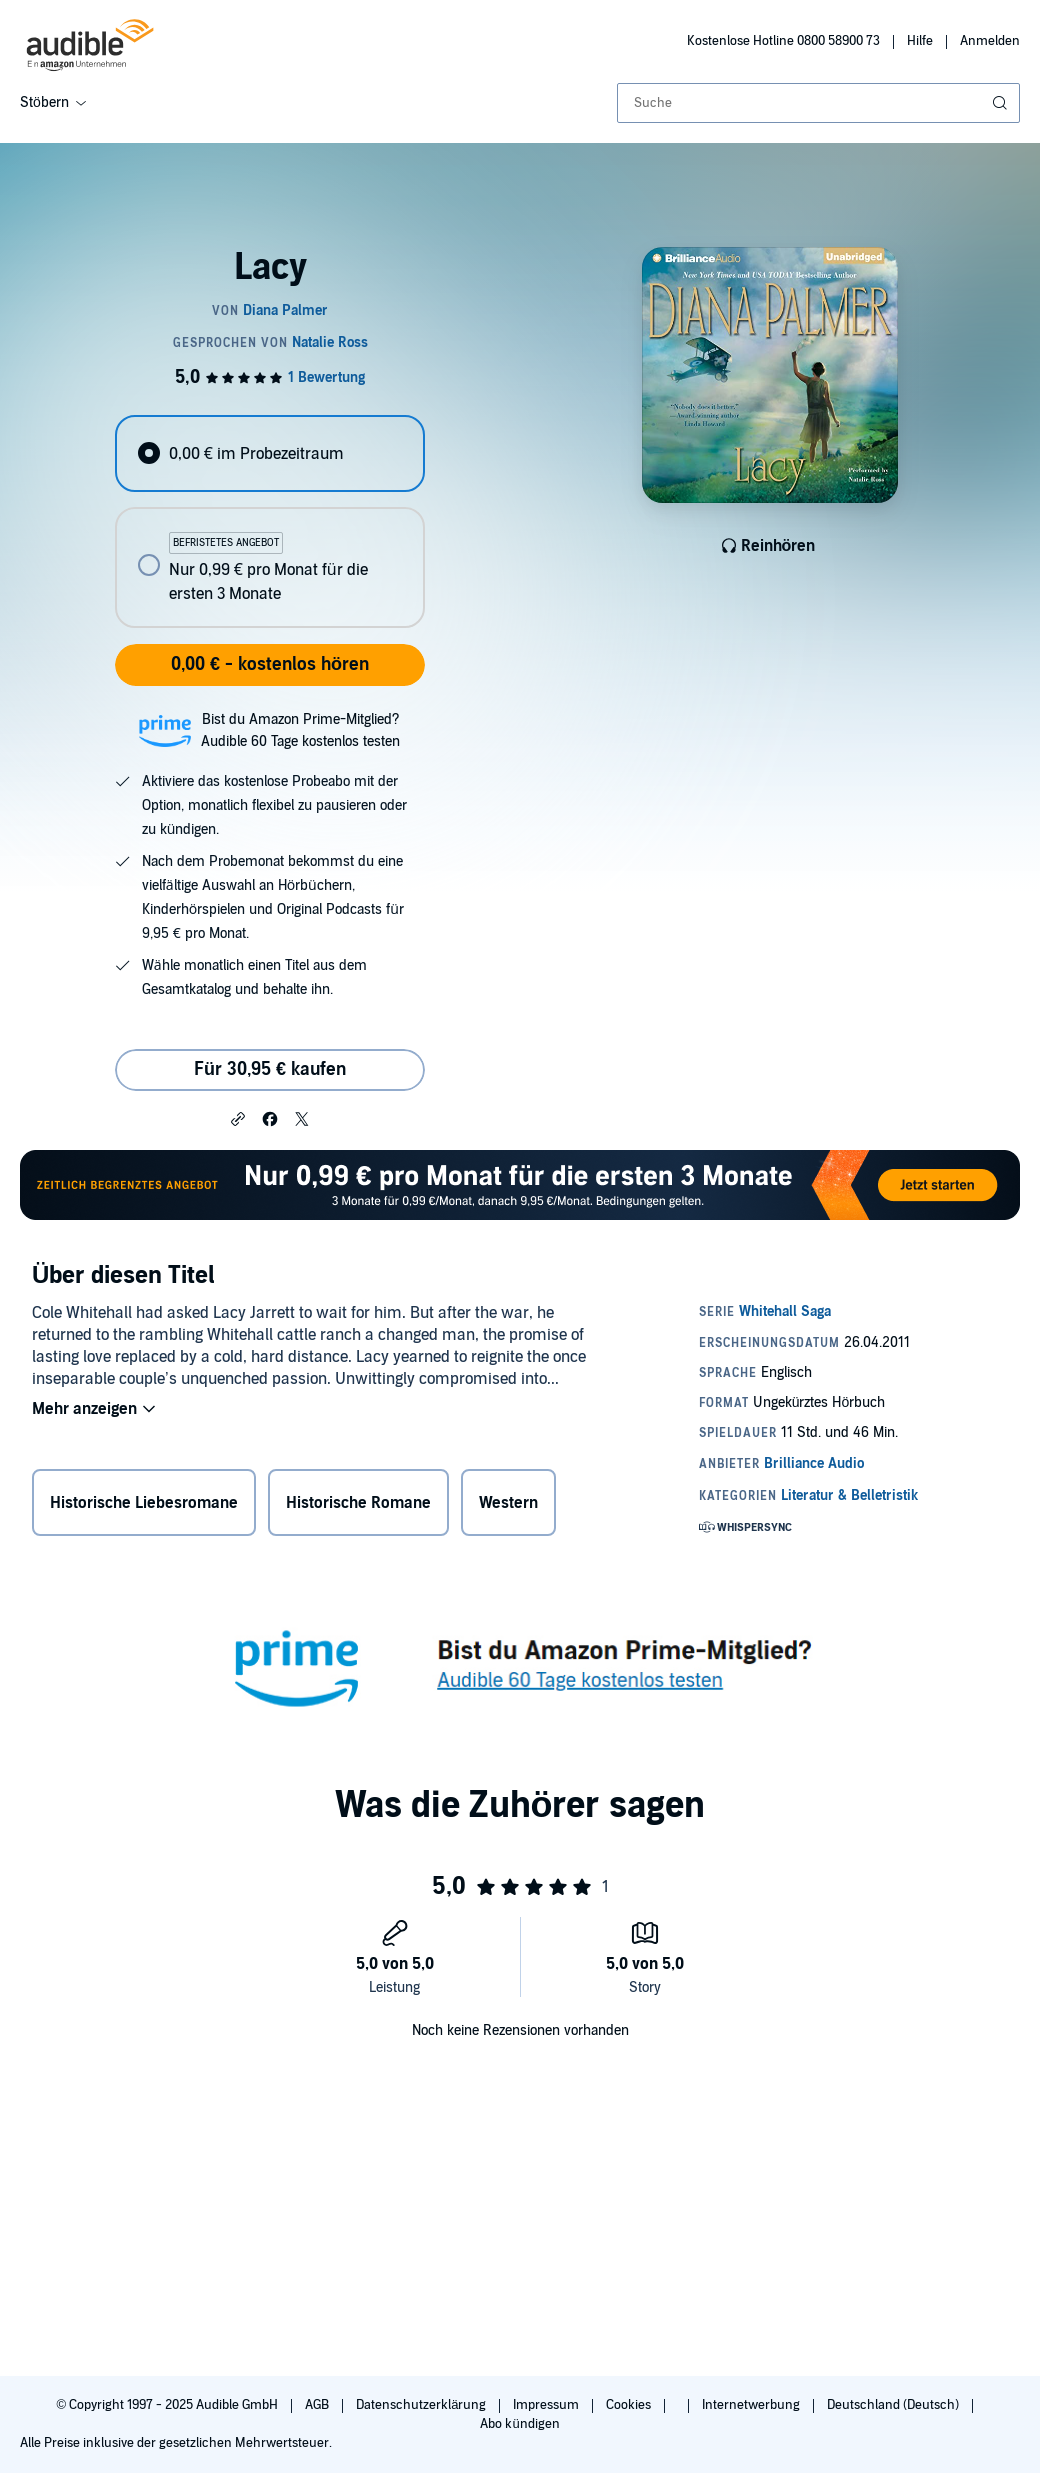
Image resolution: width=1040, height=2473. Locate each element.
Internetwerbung (752, 2405)
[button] (238, 1118)
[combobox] (818, 103)
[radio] (269, 453)
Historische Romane (358, 1503)
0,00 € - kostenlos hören (270, 664)
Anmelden (990, 41)
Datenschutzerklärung (422, 2405)
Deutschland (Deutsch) (894, 2405)
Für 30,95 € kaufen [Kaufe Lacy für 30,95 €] (270, 1069)
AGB (318, 2405)
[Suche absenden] (1002, 103)
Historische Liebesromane (144, 1503)
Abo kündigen (519, 2424)
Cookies (630, 2405)
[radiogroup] (269, 521)
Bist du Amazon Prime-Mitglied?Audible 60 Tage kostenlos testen (300, 730)
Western (508, 1503)
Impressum (547, 2405)
